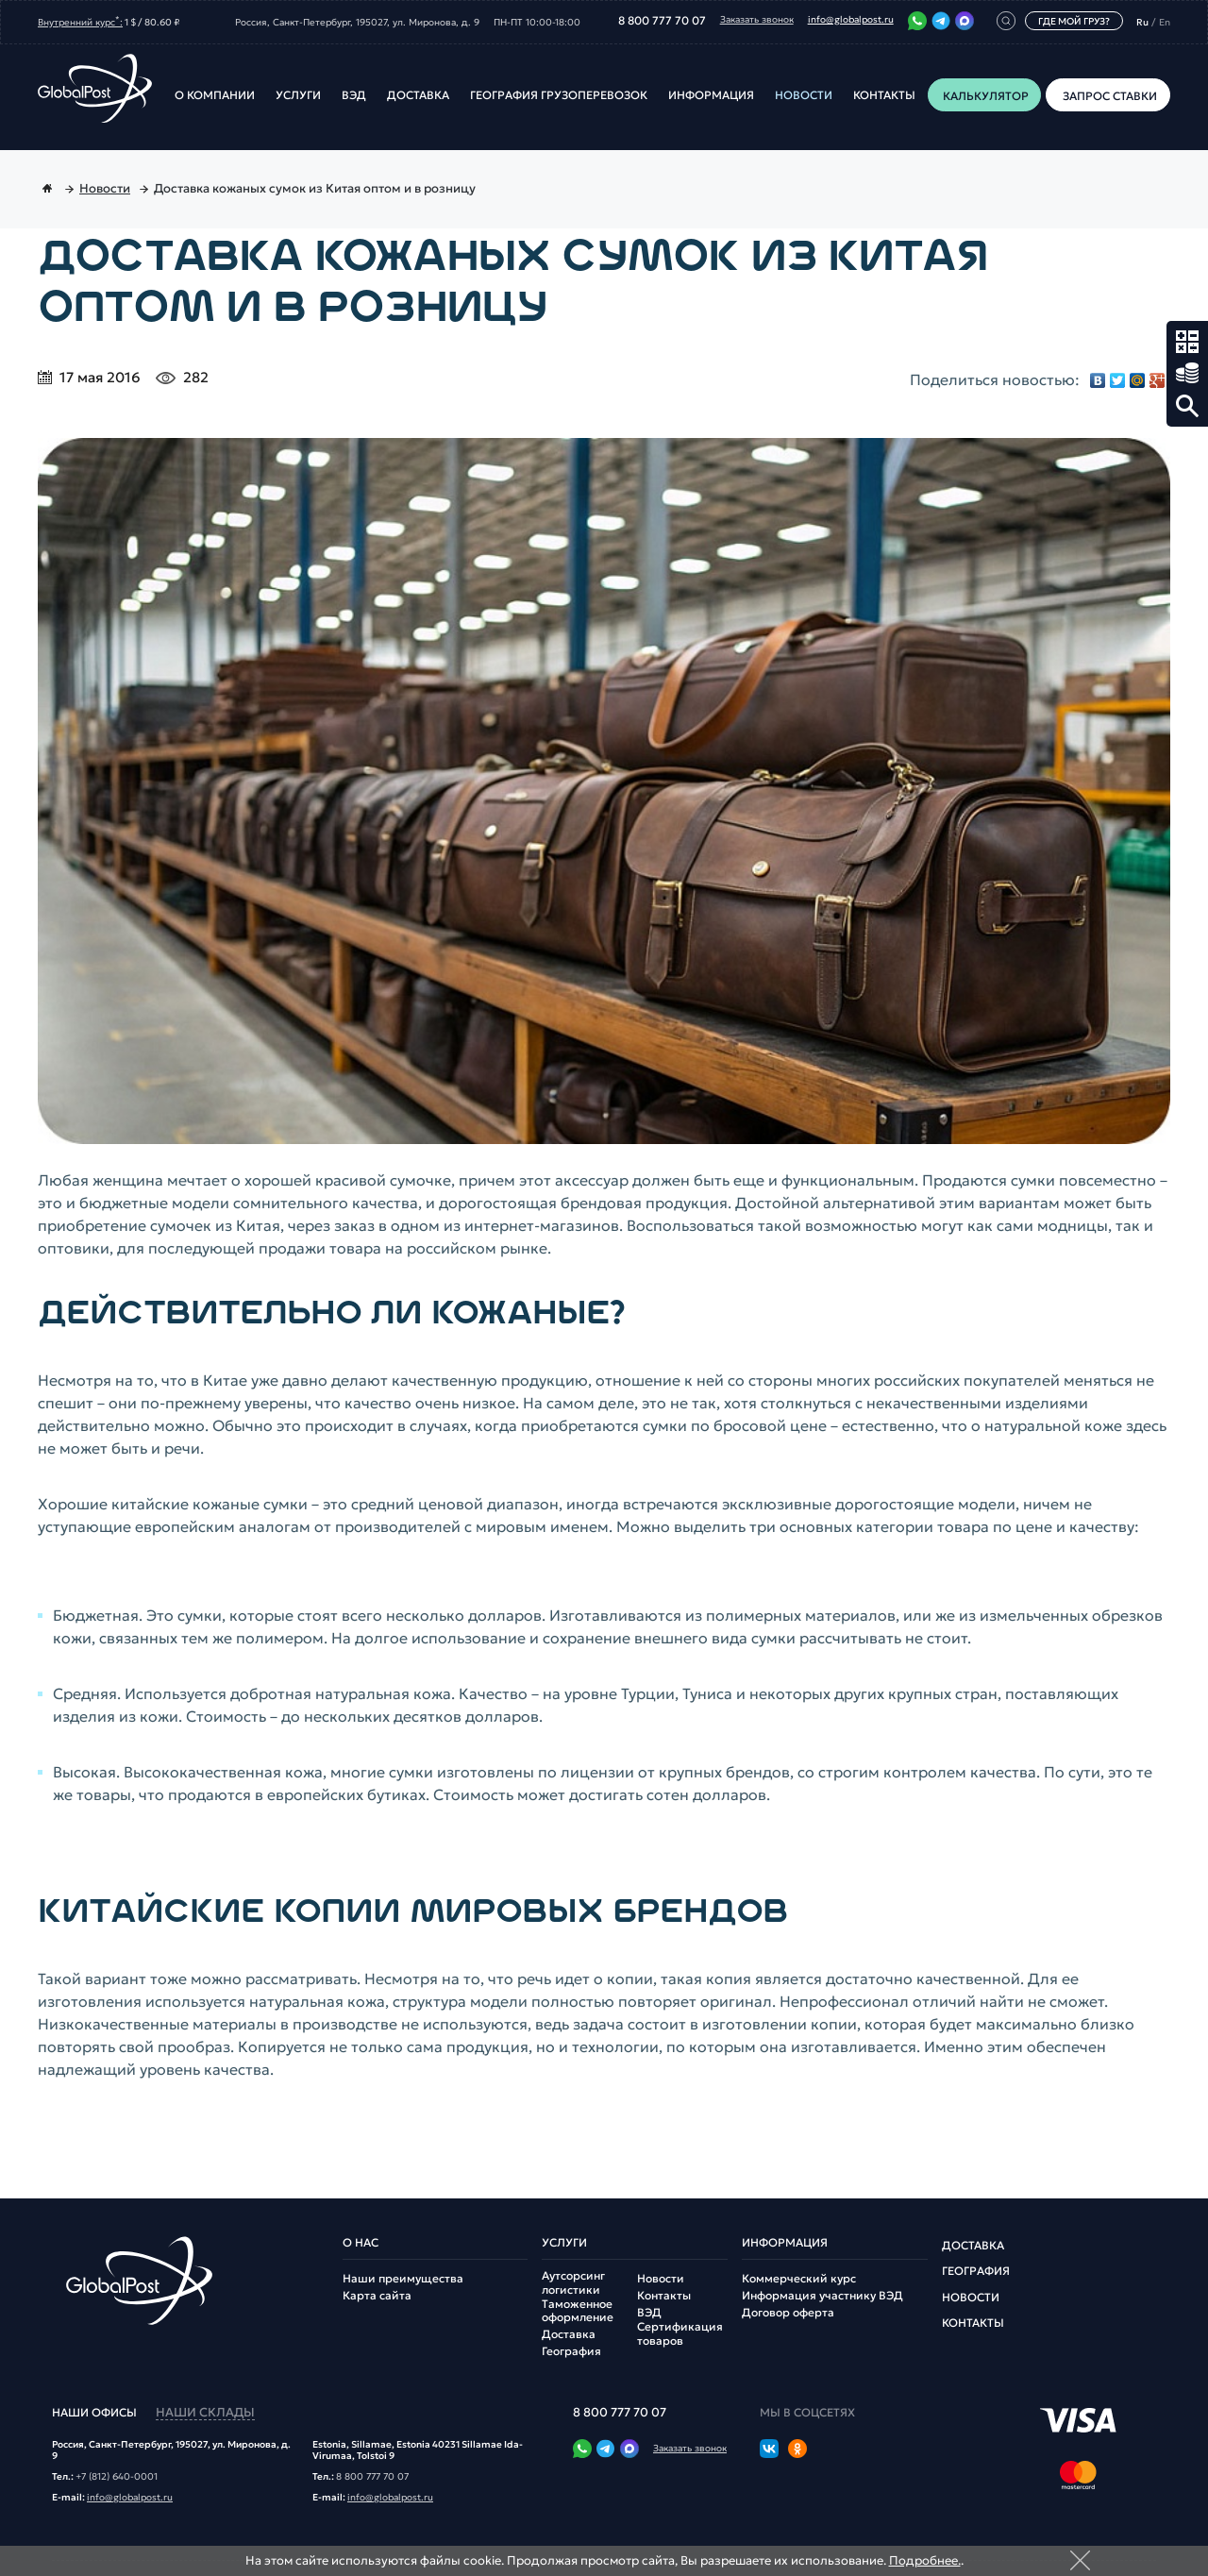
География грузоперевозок (558, 95)
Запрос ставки (1187, 373)
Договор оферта (788, 2312)
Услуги (298, 95)
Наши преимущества (403, 2278)
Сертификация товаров (680, 2333)
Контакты (884, 95)
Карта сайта (377, 2295)
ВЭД (354, 95)
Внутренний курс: (80, 21)
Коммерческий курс (799, 2278)
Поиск (1187, 406)
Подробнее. (925, 2560)
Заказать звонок (757, 19)
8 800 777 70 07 (662, 20)
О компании (215, 95)
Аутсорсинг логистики (573, 2282)
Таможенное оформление (577, 2311)
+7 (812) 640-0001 (117, 2477)
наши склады (205, 2413)
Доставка (418, 95)
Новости (803, 95)
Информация (711, 95)
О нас (360, 2242)
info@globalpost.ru (851, 19)
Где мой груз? (1074, 21)
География (571, 2351)
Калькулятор (1187, 341)
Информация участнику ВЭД (822, 2295)
